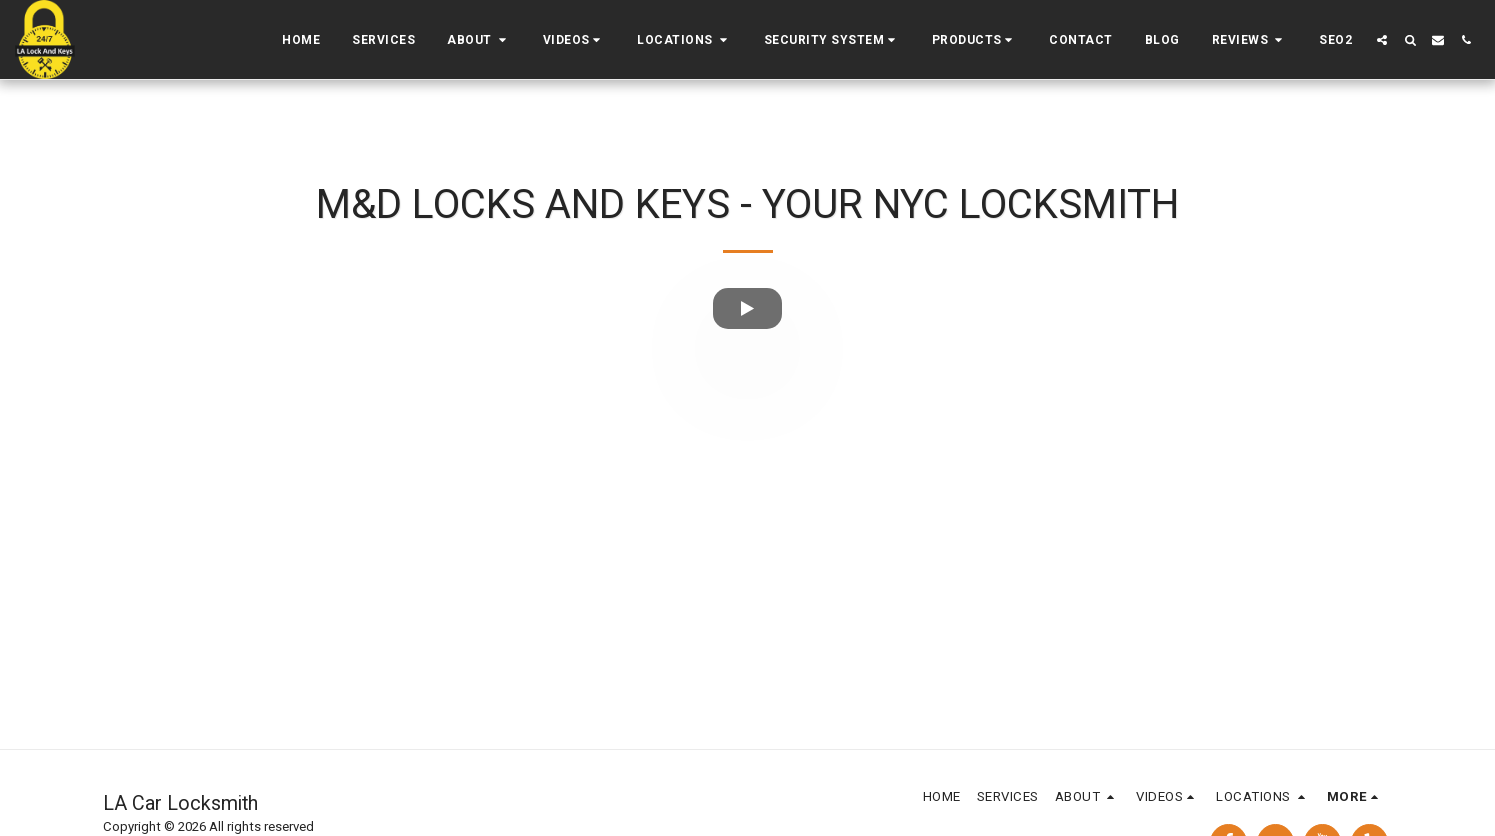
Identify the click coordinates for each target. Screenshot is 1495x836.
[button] (479, 40)
